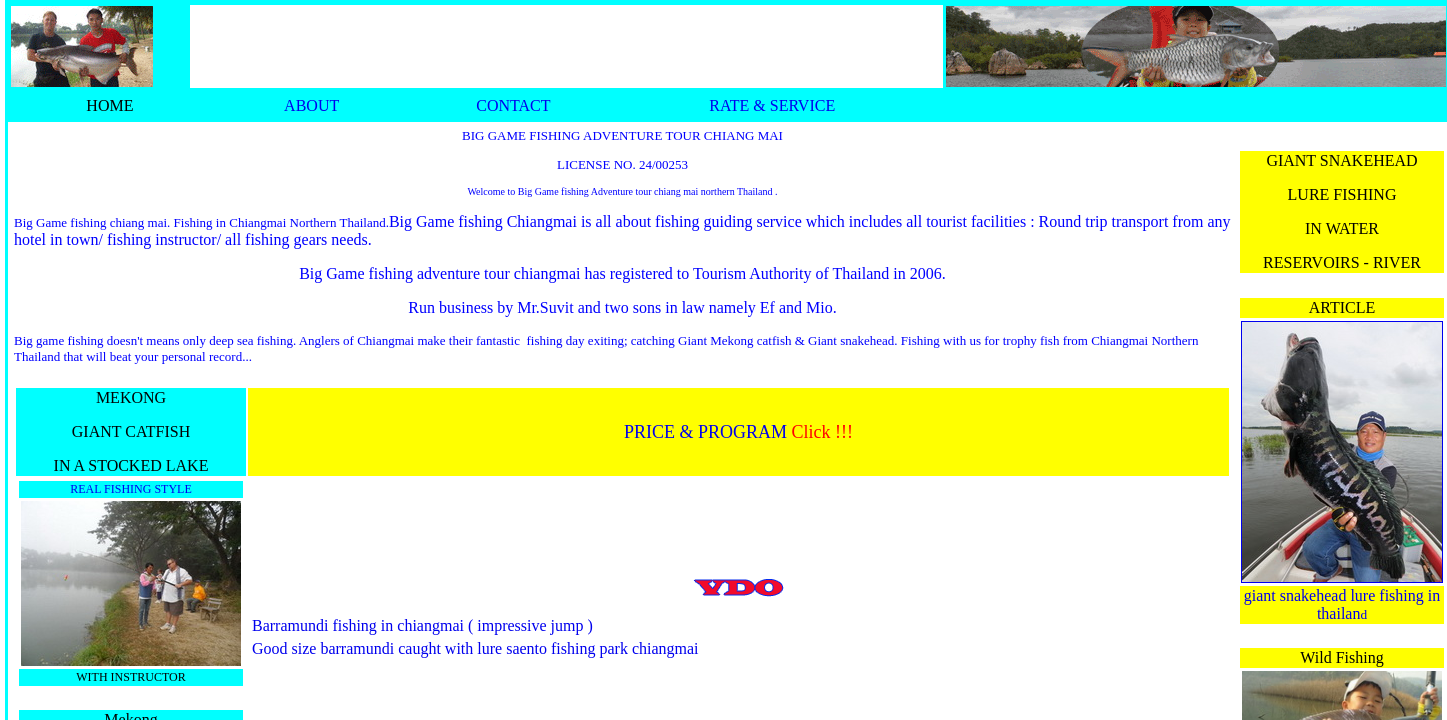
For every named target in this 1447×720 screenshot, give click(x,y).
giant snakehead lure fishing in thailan (1342, 604)
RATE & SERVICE (772, 105)
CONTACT (513, 105)
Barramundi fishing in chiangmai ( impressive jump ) (422, 625)
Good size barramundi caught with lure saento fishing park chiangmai (475, 648)
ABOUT (311, 105)
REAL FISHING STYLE (131, 489)
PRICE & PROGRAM (705, 432)
